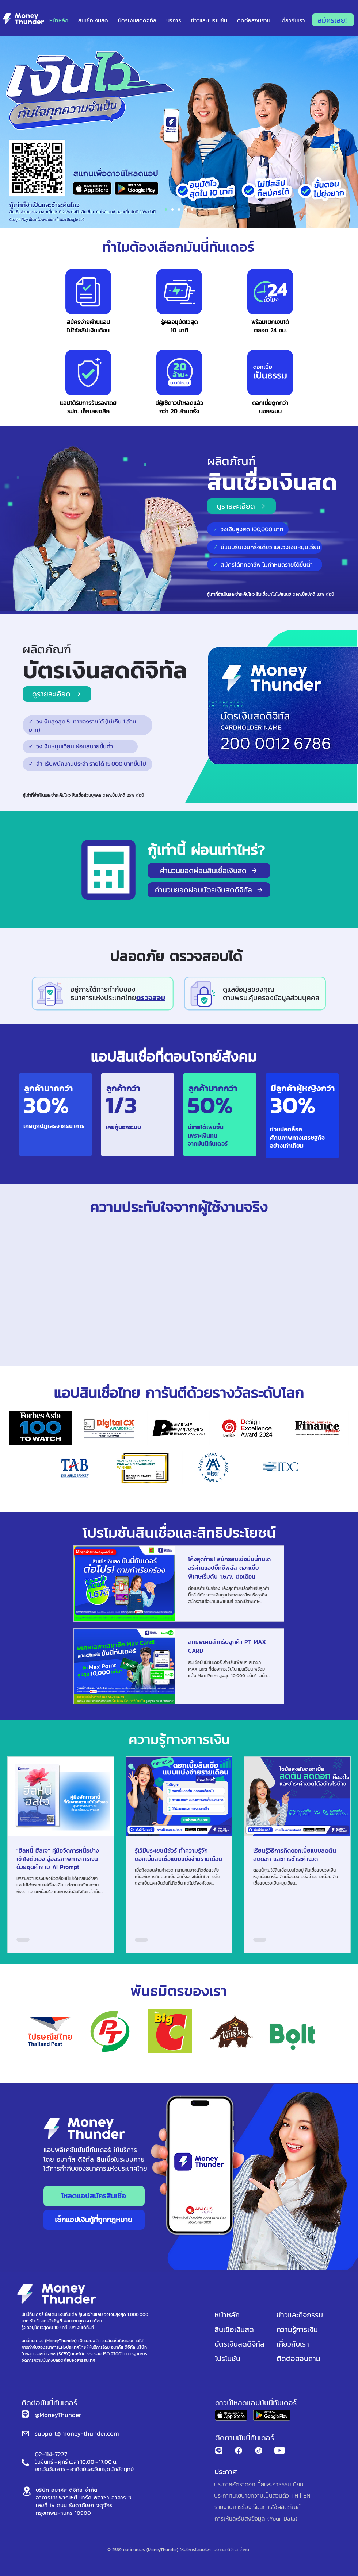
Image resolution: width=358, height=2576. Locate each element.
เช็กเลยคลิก (95, 411)
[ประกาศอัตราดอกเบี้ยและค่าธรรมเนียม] (258, 2484)
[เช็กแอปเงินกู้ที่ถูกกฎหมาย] (94, 2220)
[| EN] (305, 2495)
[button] (209, 20)
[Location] (26, 2491)
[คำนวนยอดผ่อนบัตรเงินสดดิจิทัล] (209, 889)
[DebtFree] (172, 209)
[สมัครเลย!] (333, 19)
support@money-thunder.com (77, 2433)
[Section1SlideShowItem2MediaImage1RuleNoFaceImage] (179, 209)
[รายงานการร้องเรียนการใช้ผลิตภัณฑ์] (257, 2506)
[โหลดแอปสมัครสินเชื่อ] (94, 2196)
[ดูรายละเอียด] (241, 506)
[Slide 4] (192, 209)
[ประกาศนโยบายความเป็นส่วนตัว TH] (256, 2495)
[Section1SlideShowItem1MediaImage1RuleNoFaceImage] (166, 209)
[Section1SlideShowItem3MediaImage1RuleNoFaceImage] (185, 209)
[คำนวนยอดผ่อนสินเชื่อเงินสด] (209, 870)
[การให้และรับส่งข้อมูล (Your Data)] (256, 2518)
